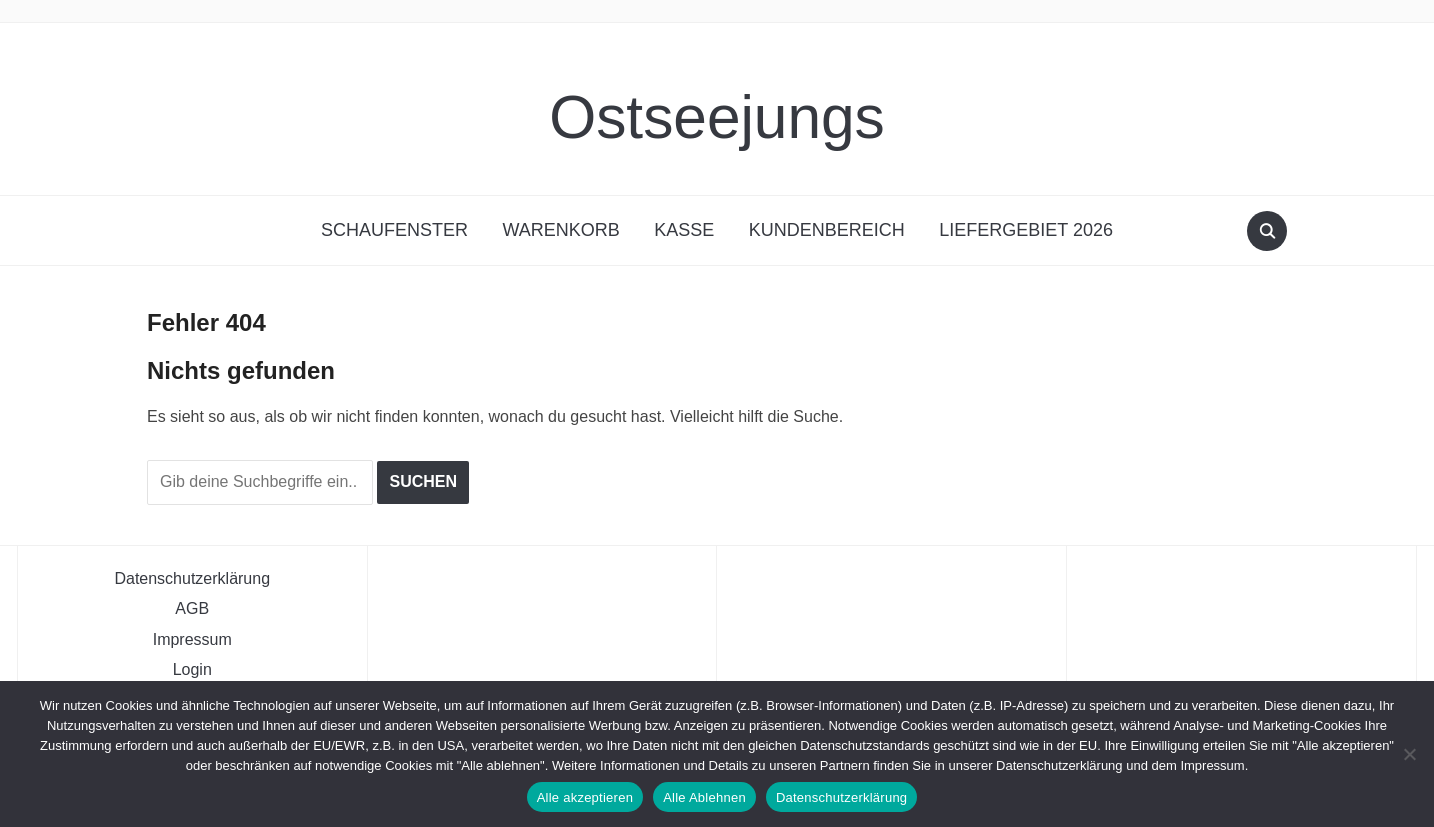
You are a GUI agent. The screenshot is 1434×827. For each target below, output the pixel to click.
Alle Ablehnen (704, 797)
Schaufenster (394, 230)
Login (192, 668)
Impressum (192, 638)
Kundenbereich (827, 230)
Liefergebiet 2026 (1026, 230)
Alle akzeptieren (585, 797)
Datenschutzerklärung (192, 576)
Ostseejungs (716, 108)
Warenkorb (560, 230)
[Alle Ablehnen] (1409, 754)
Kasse (684, 230)
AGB (192, 607)
